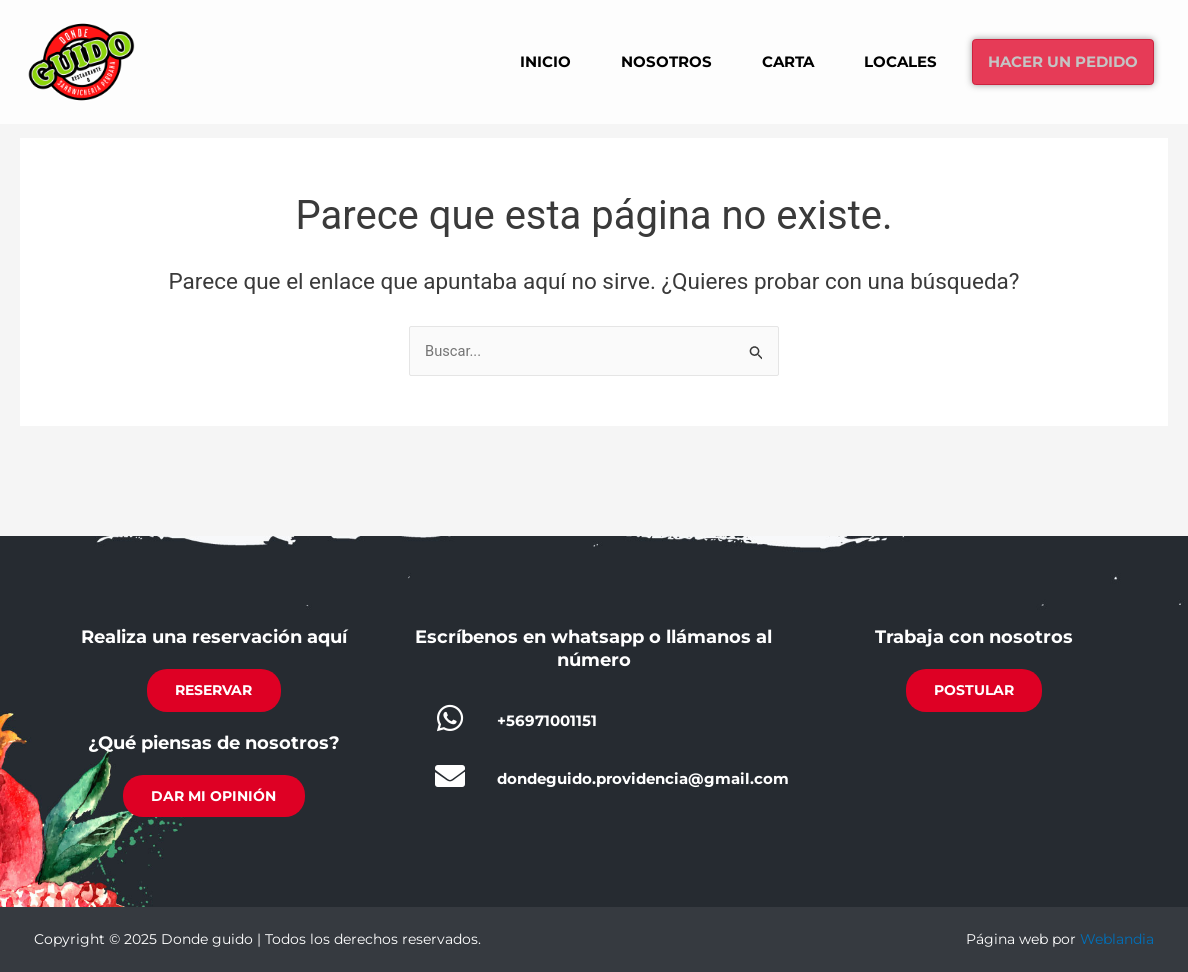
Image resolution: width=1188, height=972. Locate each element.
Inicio (513, 60)
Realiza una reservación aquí (214, 634)
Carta (765, 60)
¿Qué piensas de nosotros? (214, 741)
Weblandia (1117, 939)
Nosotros (638, 60)
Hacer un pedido (1056, 61)
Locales (883, 60)
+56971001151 (547, 717)
